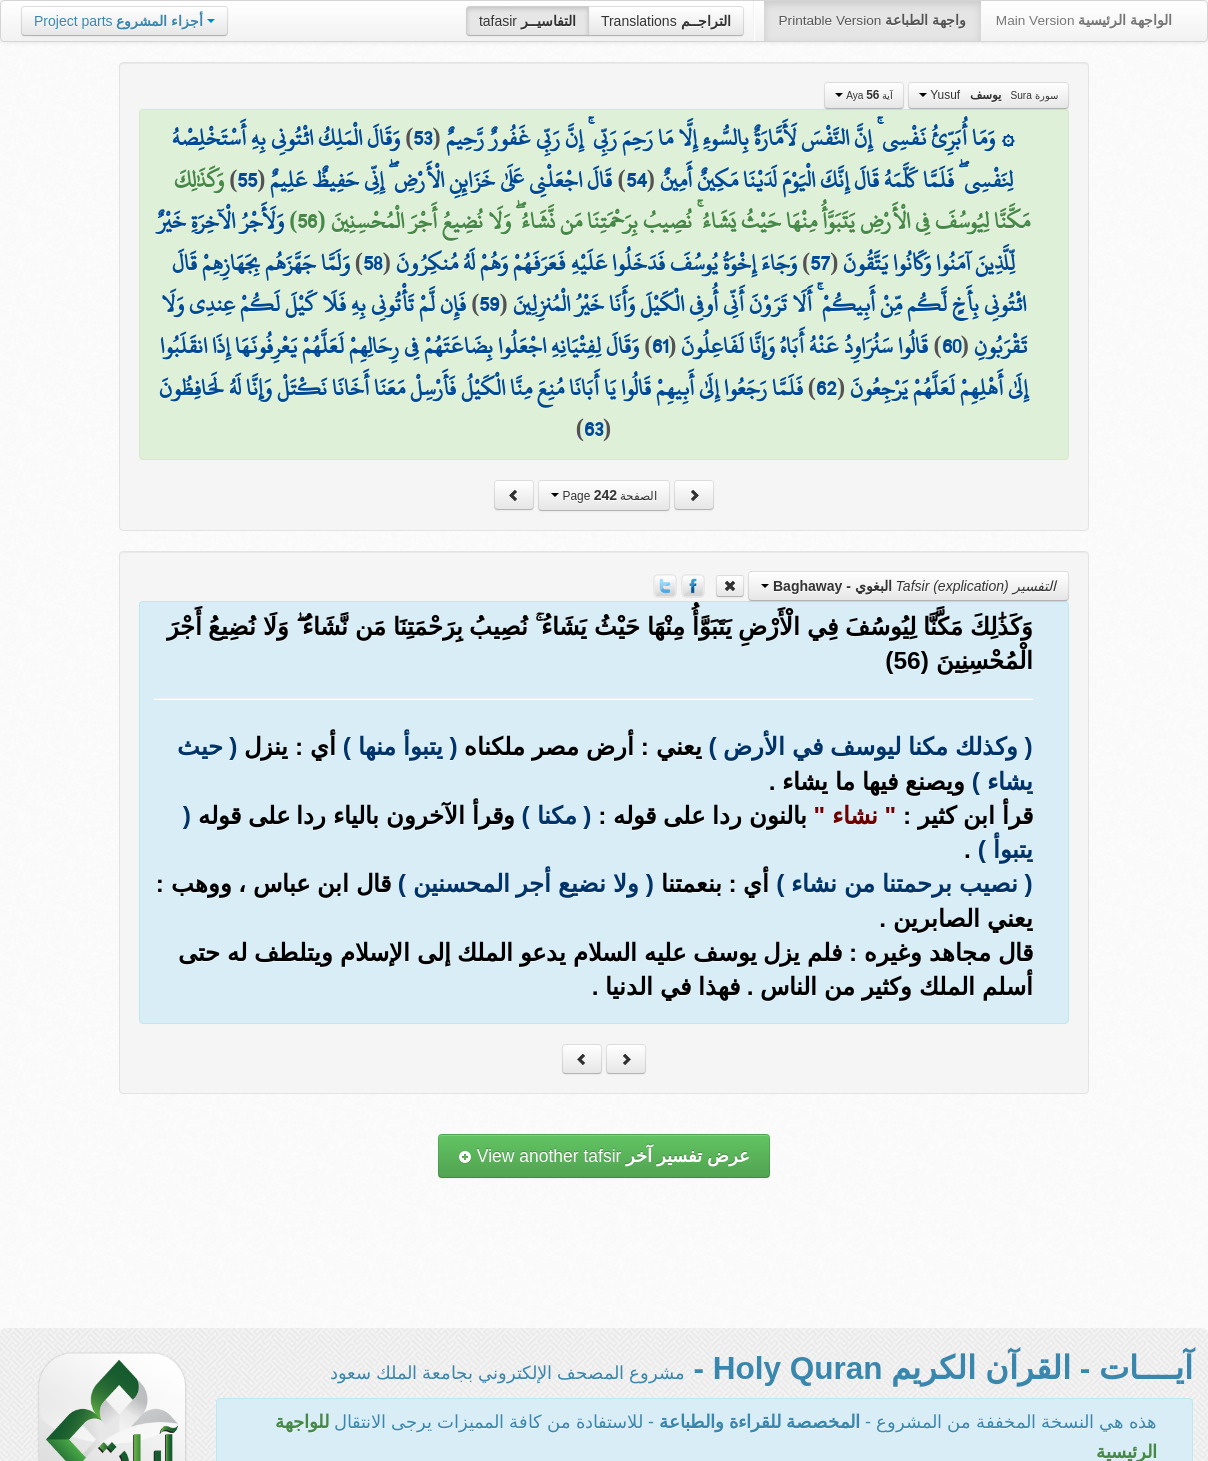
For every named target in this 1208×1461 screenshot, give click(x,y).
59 (489, 304)
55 (247, 180)
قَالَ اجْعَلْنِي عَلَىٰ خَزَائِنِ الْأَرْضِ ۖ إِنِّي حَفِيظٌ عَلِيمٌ (441, 180)
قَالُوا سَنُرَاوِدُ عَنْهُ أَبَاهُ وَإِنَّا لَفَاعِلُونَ (804, 346)
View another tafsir (604, 1156)
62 (826, 388)
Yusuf (988, 95)
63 (593, 429)
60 (951, 346)
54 (636, 180)
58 (373, 263)
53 (422, 138)
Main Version (1084, 20)
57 (820, 263)
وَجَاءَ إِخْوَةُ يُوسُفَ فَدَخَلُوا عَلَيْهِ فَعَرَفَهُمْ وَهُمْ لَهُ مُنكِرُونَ (596, 263)
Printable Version (872, 20)
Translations (666, 21)
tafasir (527, 21)
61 (660, 346)
